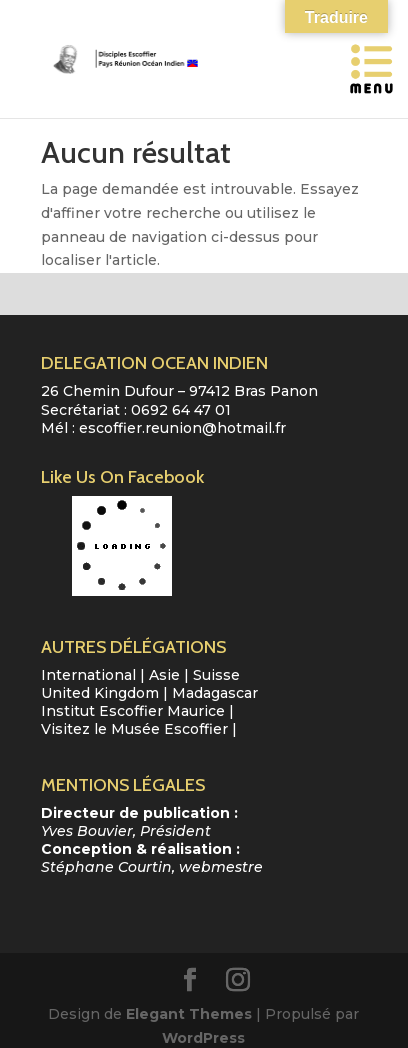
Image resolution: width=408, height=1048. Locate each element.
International (88, 675)
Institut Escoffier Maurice (133, 711)
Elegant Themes (189, 1014)
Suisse (216, 675)
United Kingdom (100, 693)
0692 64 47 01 (181, 410)
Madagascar (215, 693)
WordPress (203, 1038)
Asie (164, 675)
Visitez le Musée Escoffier (134, 729)
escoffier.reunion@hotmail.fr (182, 428)
